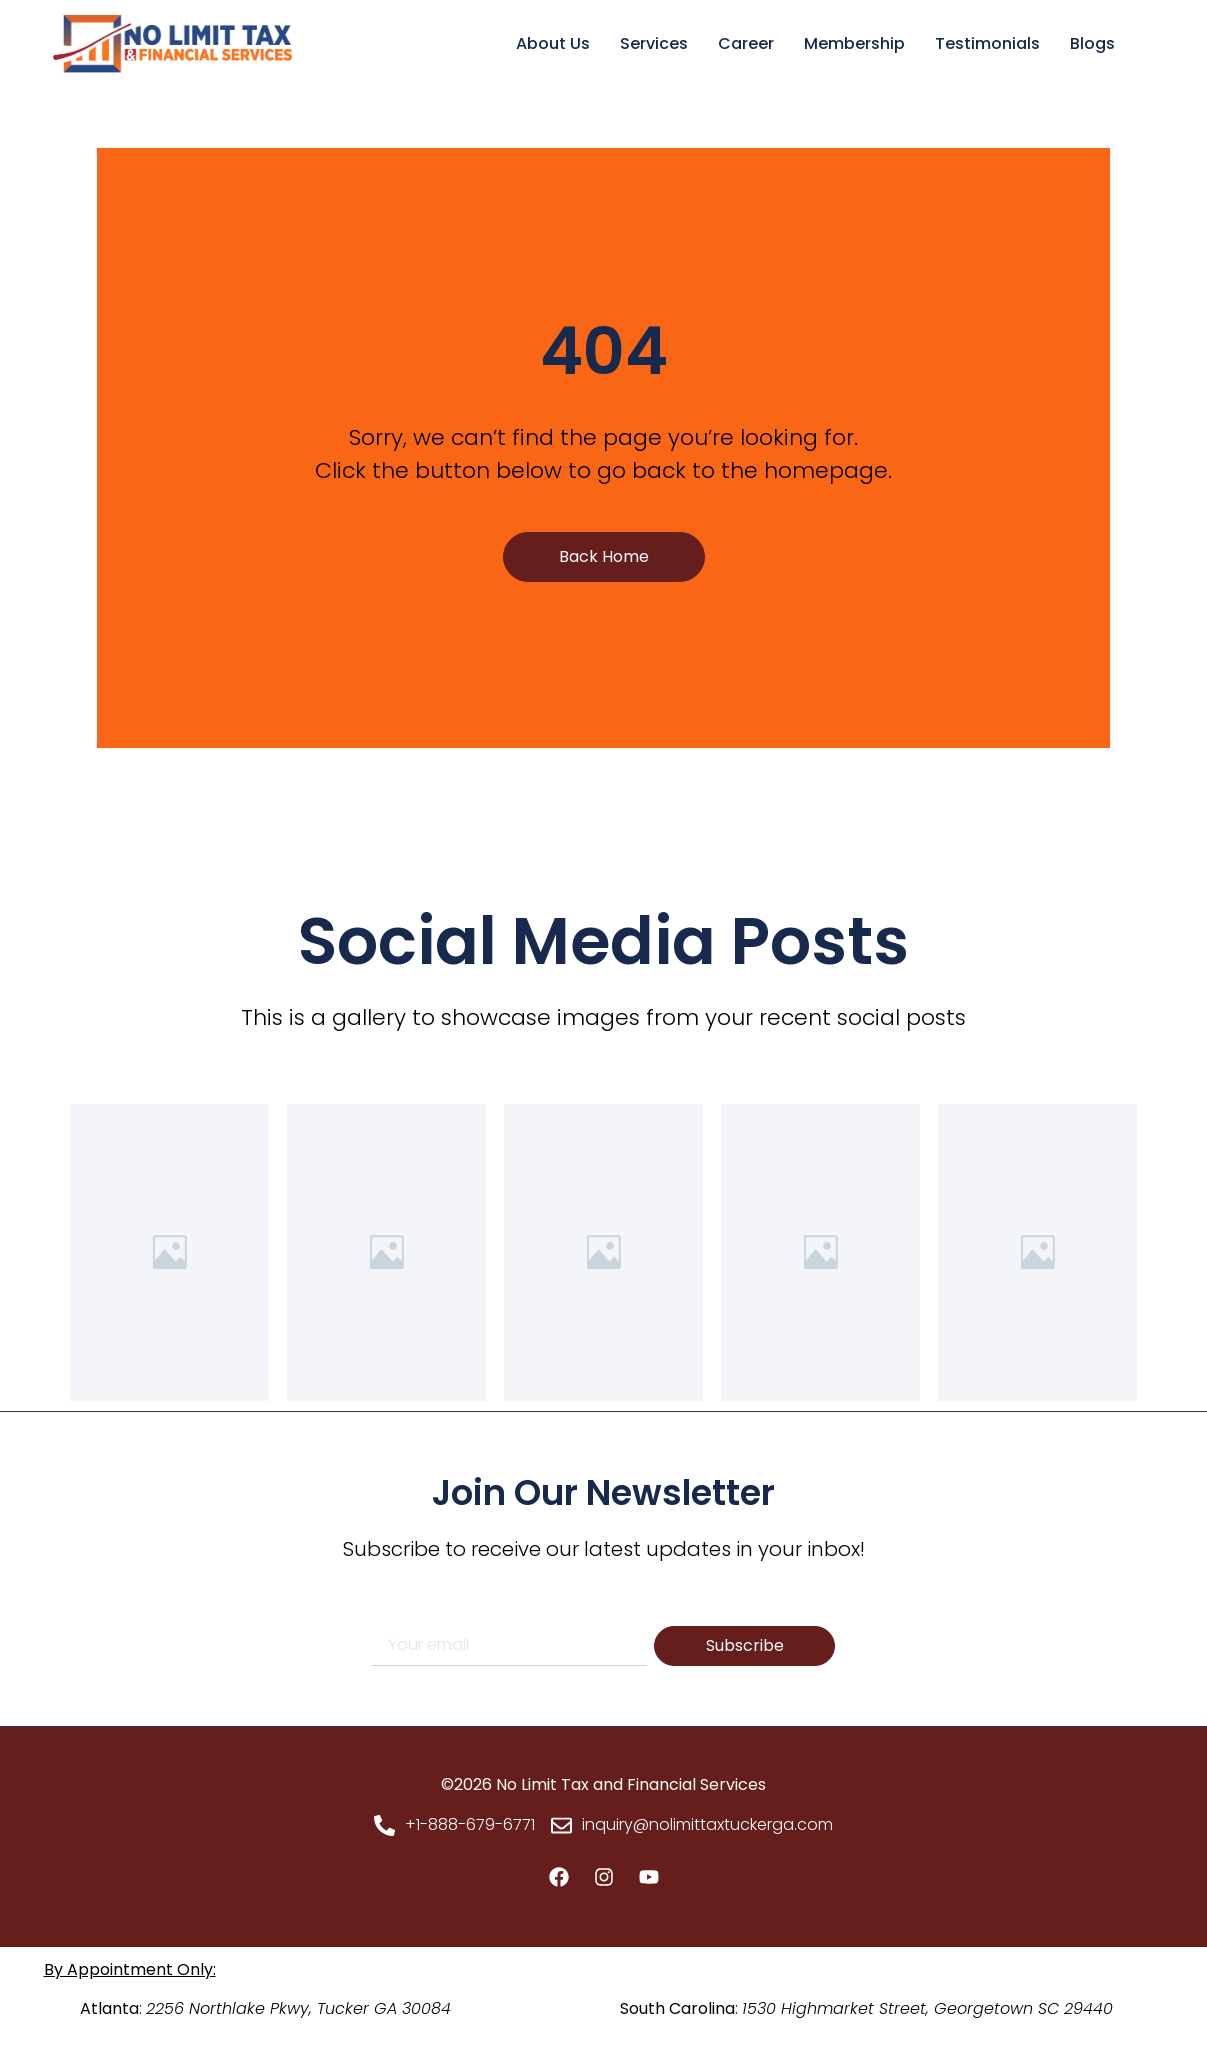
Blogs (1092, 43)
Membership (854, 43)
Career (746, 43)
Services (654, 43)
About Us (553, 43)
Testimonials (987, 43)
